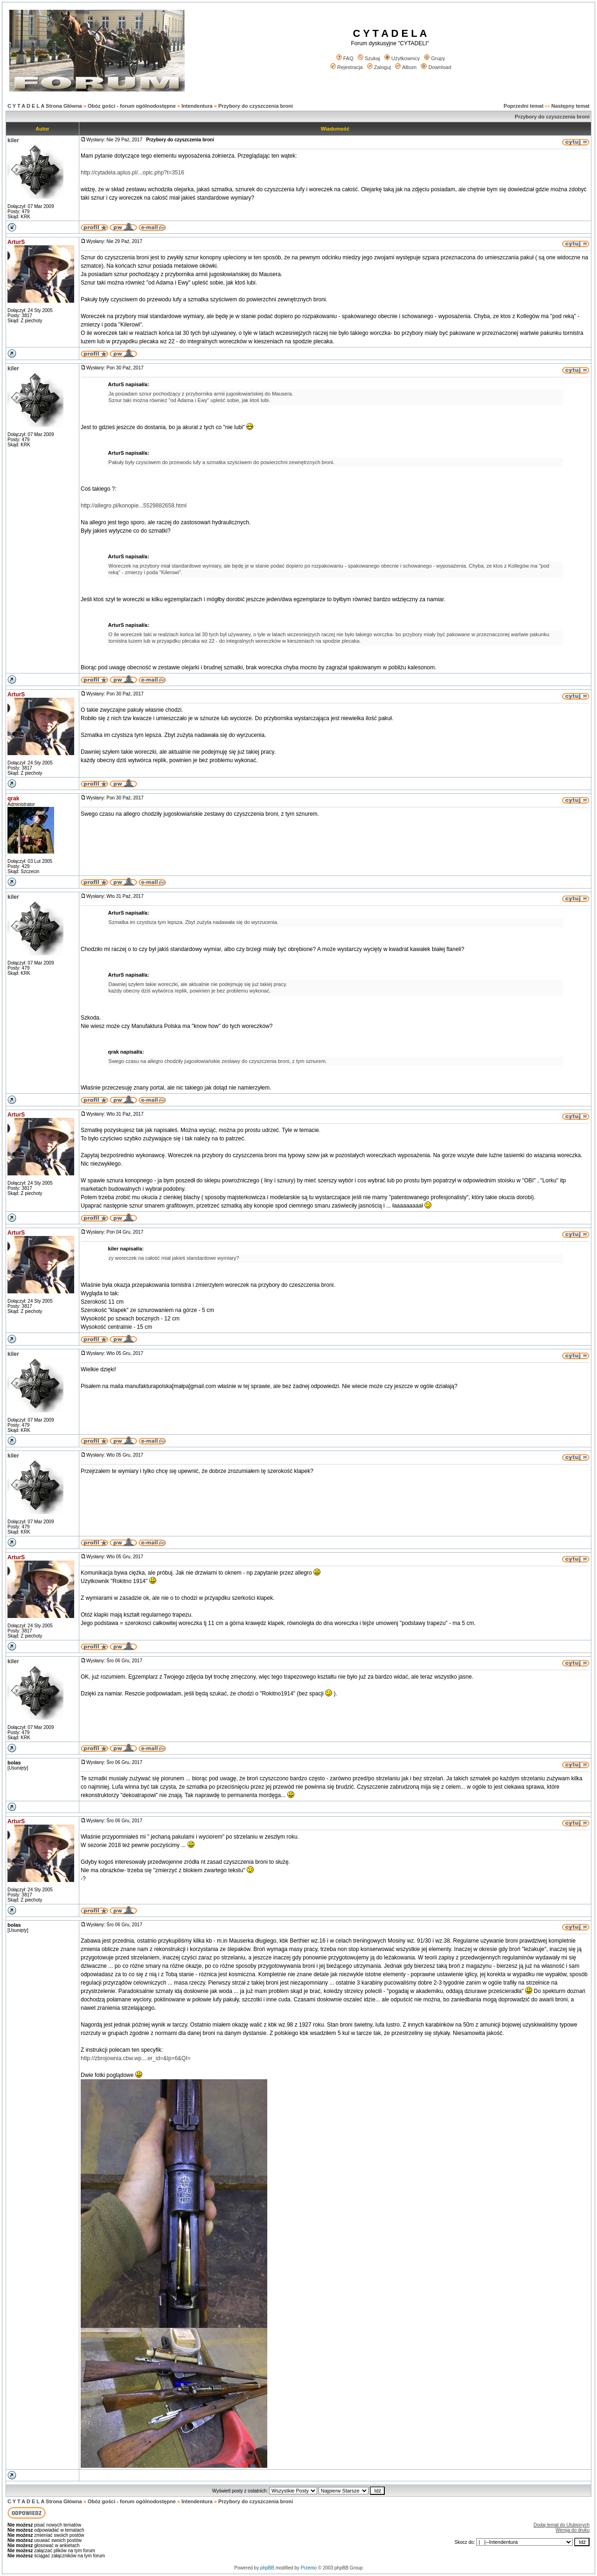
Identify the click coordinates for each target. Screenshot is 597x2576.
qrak (13, 798)
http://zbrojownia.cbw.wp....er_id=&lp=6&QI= (136, 2058)
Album (406, 67)
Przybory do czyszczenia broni (255, 106)
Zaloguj (379, 67)
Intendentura (197, 106)
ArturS (16, 242)
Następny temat (570, 106)
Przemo (309, 2567)
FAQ (345, 58)
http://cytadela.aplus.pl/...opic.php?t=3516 (132, 172)
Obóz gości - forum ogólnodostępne (132, 106)
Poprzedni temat (524, 106)
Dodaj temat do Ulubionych (562, 2524)
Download (436, 67)
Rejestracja (346, 67)
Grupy (434, 58)
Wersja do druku (572, 2530)
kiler (13, 140)
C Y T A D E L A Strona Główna (44, 106)
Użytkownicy (402, 58)
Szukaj (369, 58)
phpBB (267, 2567)
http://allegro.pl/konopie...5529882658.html (134, 505)
